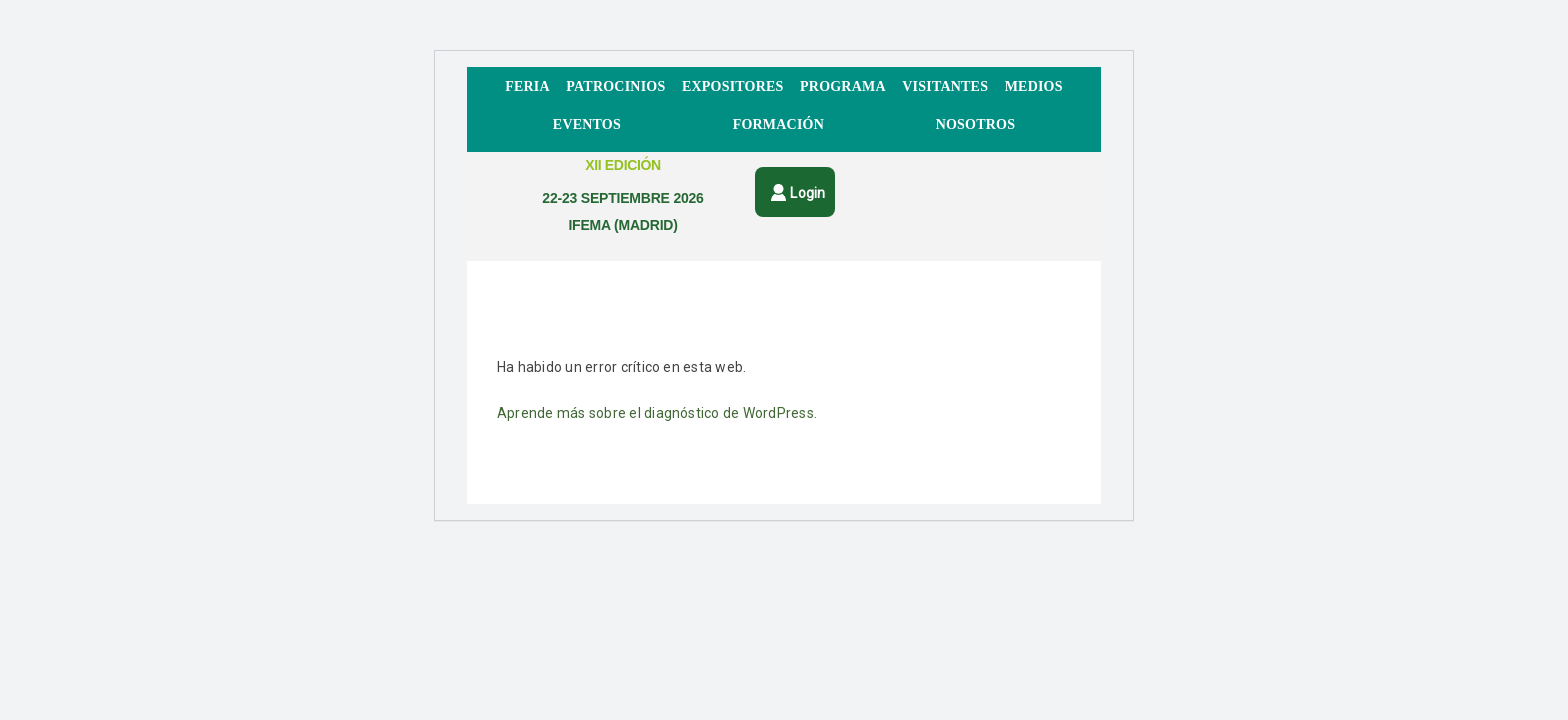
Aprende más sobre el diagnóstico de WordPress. (657, 413)
